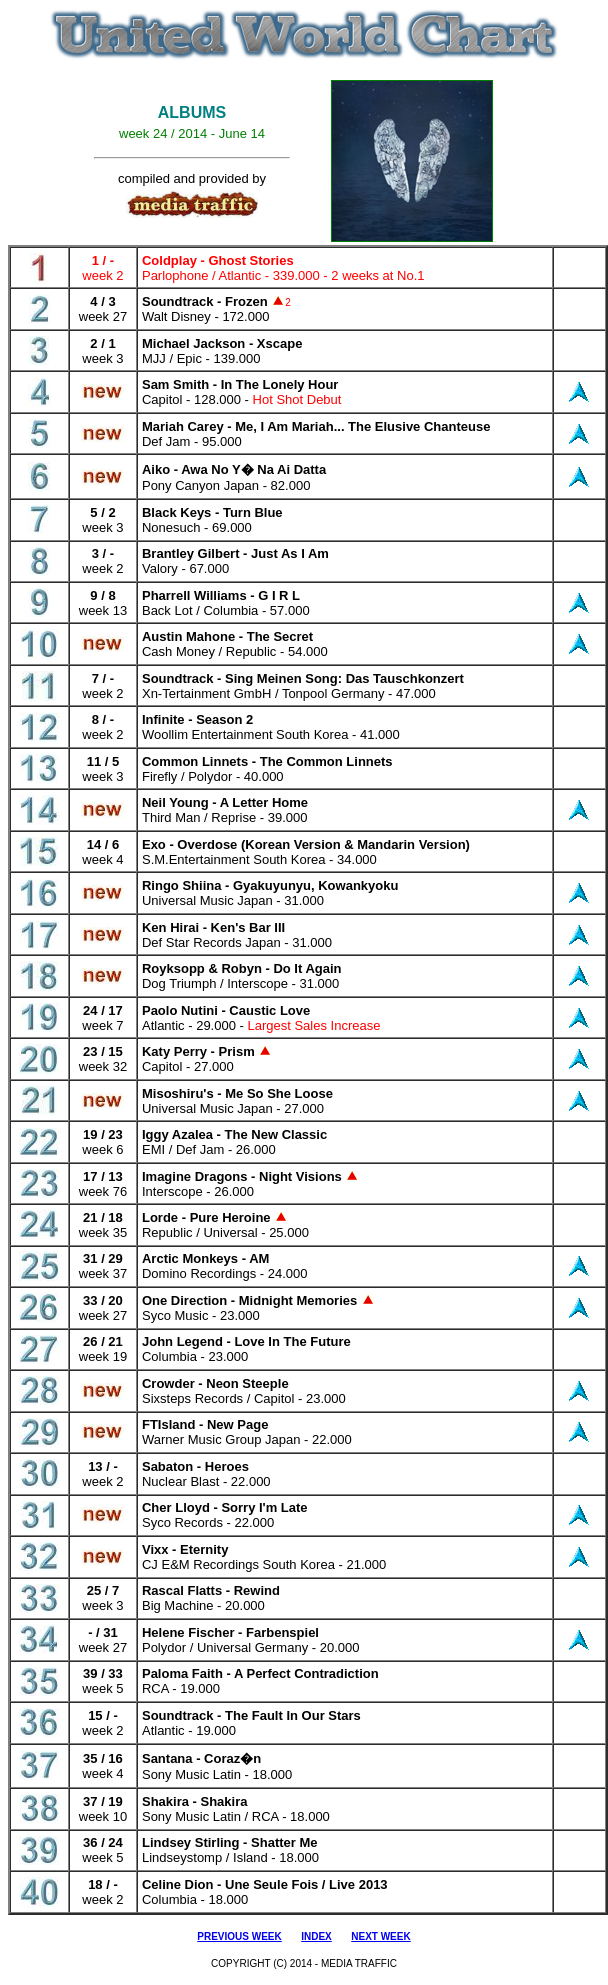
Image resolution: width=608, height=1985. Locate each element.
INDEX (316, 1936)
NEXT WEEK (380, 1936)
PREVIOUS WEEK (239, 1936)
